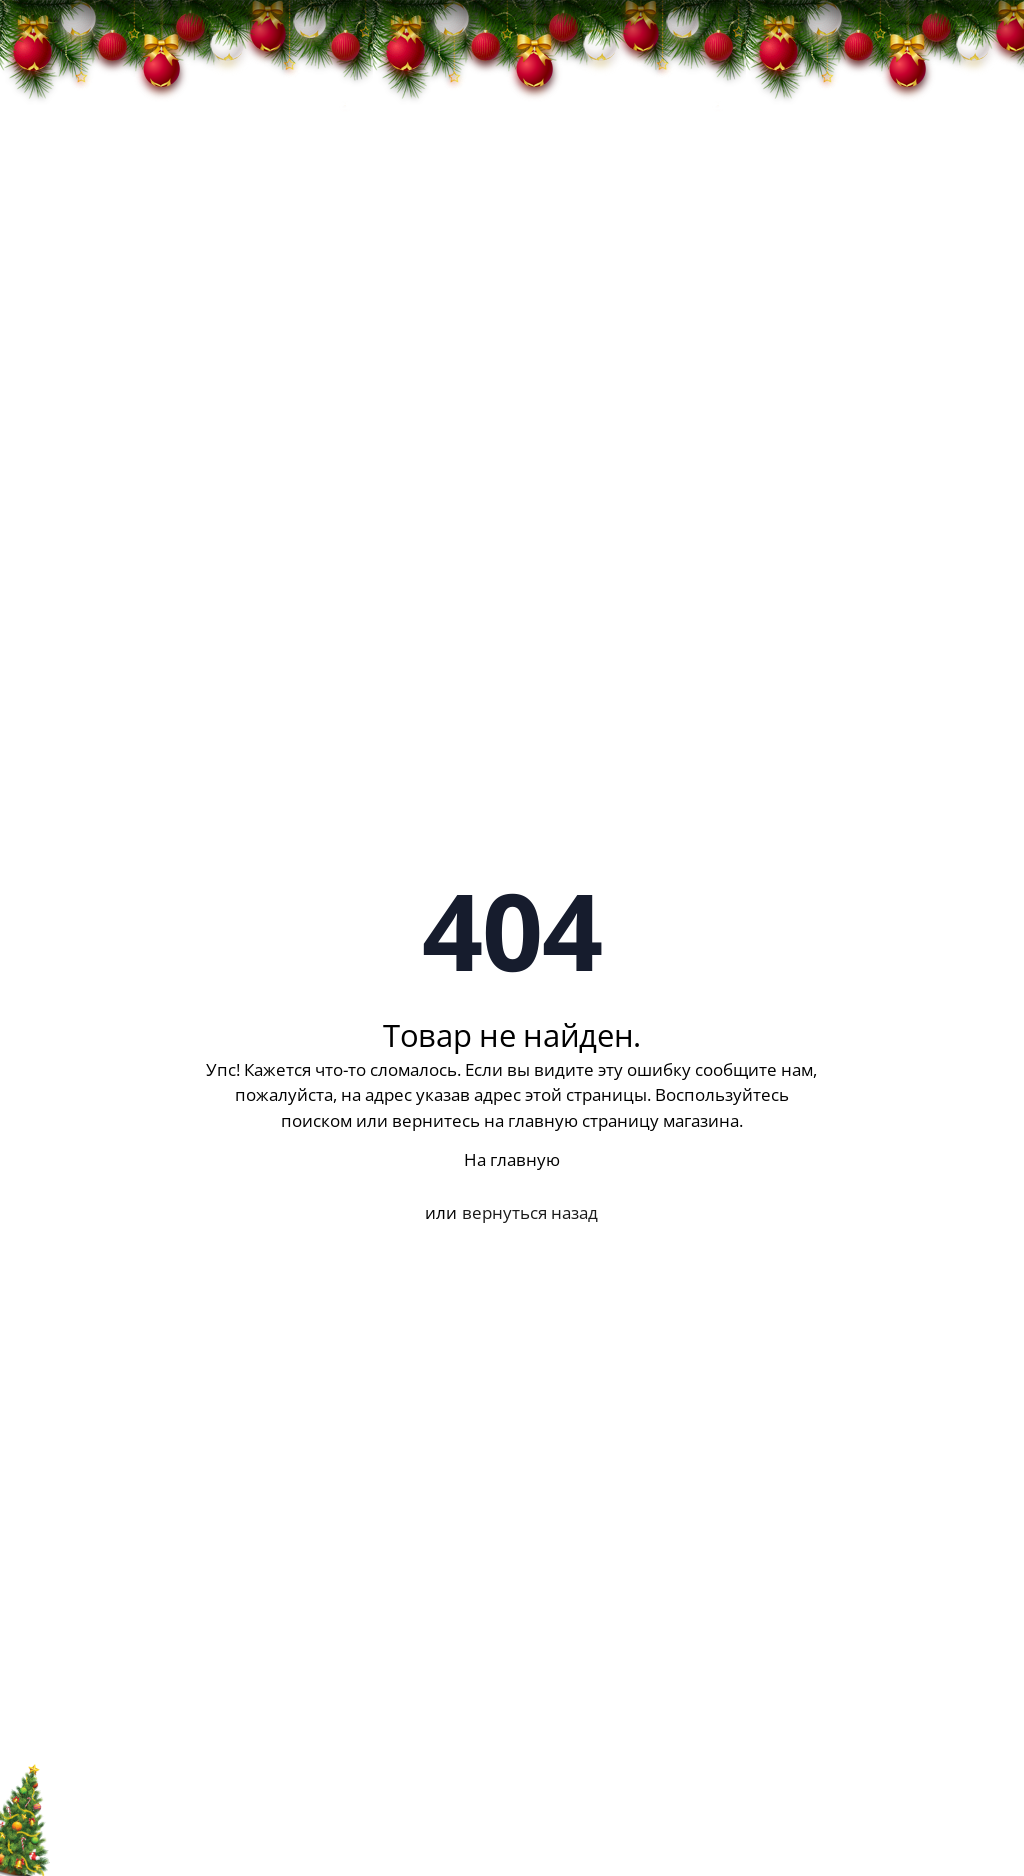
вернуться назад (530, 1212)
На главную (512, 1159)
